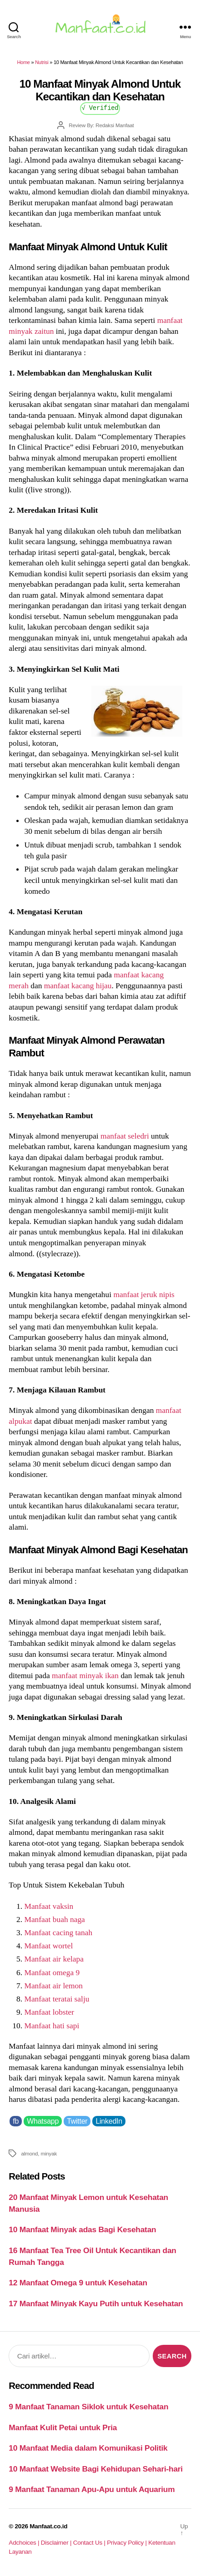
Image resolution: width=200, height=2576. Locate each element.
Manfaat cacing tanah (58, 1932)
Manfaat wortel (48, 1945)
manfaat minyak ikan (85, 1675)
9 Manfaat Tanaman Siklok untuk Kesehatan (88, 2406)
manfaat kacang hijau (78, 985)
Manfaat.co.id (48, 2526)
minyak (48, 2153)
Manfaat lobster (49, 2011)
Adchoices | (24, 2542)
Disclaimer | (57, 2542)
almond (29, 2153)
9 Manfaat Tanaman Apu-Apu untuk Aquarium (92, 2489)
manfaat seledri (124, 1135)
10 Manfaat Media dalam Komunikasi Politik (88, 2447)
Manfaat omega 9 (52, 1972)
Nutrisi (41, 62)
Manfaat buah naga (54, 1919)
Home (23, 62)
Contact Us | (90, 2542)
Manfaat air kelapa (53, 1958)
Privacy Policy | (127, 2542)
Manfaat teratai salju (56, 1998)
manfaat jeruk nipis (143, 1294)
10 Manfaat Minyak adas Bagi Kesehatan (82, 2229)
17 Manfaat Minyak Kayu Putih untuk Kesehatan (96, 2303)
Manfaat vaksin (48, 1906)
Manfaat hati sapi (51, 2025)
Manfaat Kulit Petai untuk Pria (63, 2427)
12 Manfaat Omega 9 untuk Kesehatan (78, 2282)
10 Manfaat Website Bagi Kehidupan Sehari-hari (96, 2468)
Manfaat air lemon (53, 1985)
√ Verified (100, 107)
